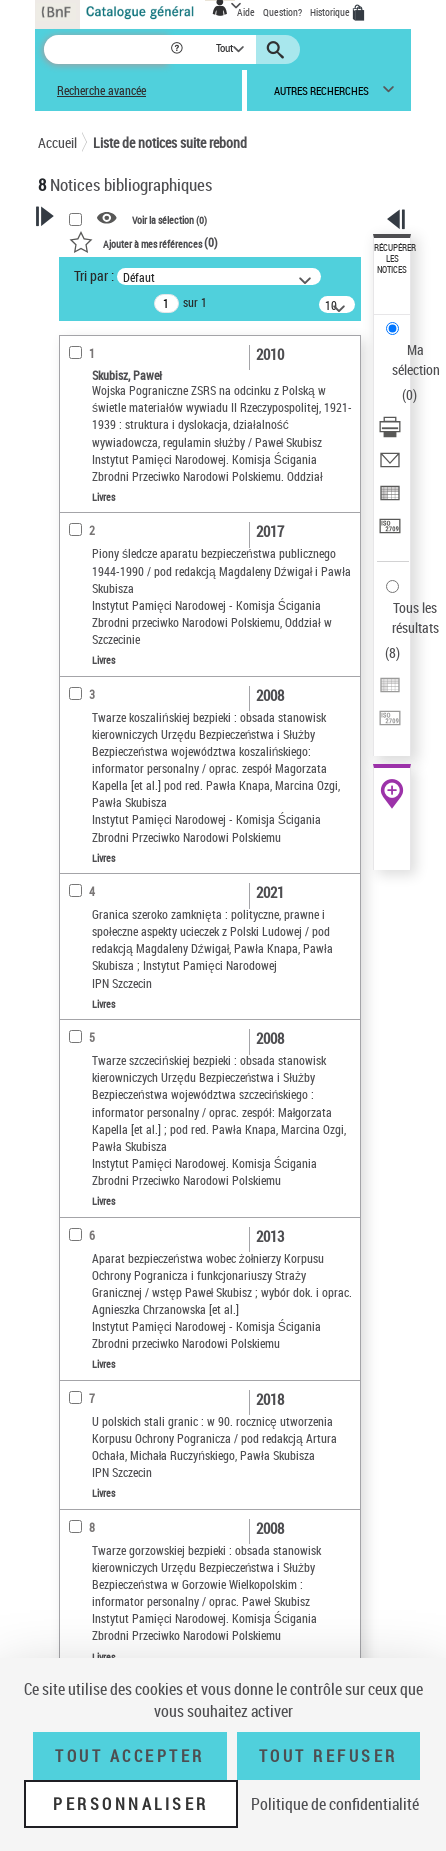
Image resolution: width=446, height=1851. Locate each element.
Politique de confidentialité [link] (335, 1804)
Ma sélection (416, 359)
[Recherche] (106, 49)
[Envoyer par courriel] (390, 466)
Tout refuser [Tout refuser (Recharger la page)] (328, 1756)
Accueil (57, 142)
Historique (331, 12)
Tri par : (94, 275)
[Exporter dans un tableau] (390, 499)
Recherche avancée (101, 90)
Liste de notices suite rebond (170, 142)
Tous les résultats (415, 617)
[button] (178, 49)
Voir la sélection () (169, 219)
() (143, 242)
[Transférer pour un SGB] (390, 532)
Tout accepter (130, 1756)
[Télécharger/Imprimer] (390, 433)
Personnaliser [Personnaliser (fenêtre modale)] (131, 1804)
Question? (282, 12)
